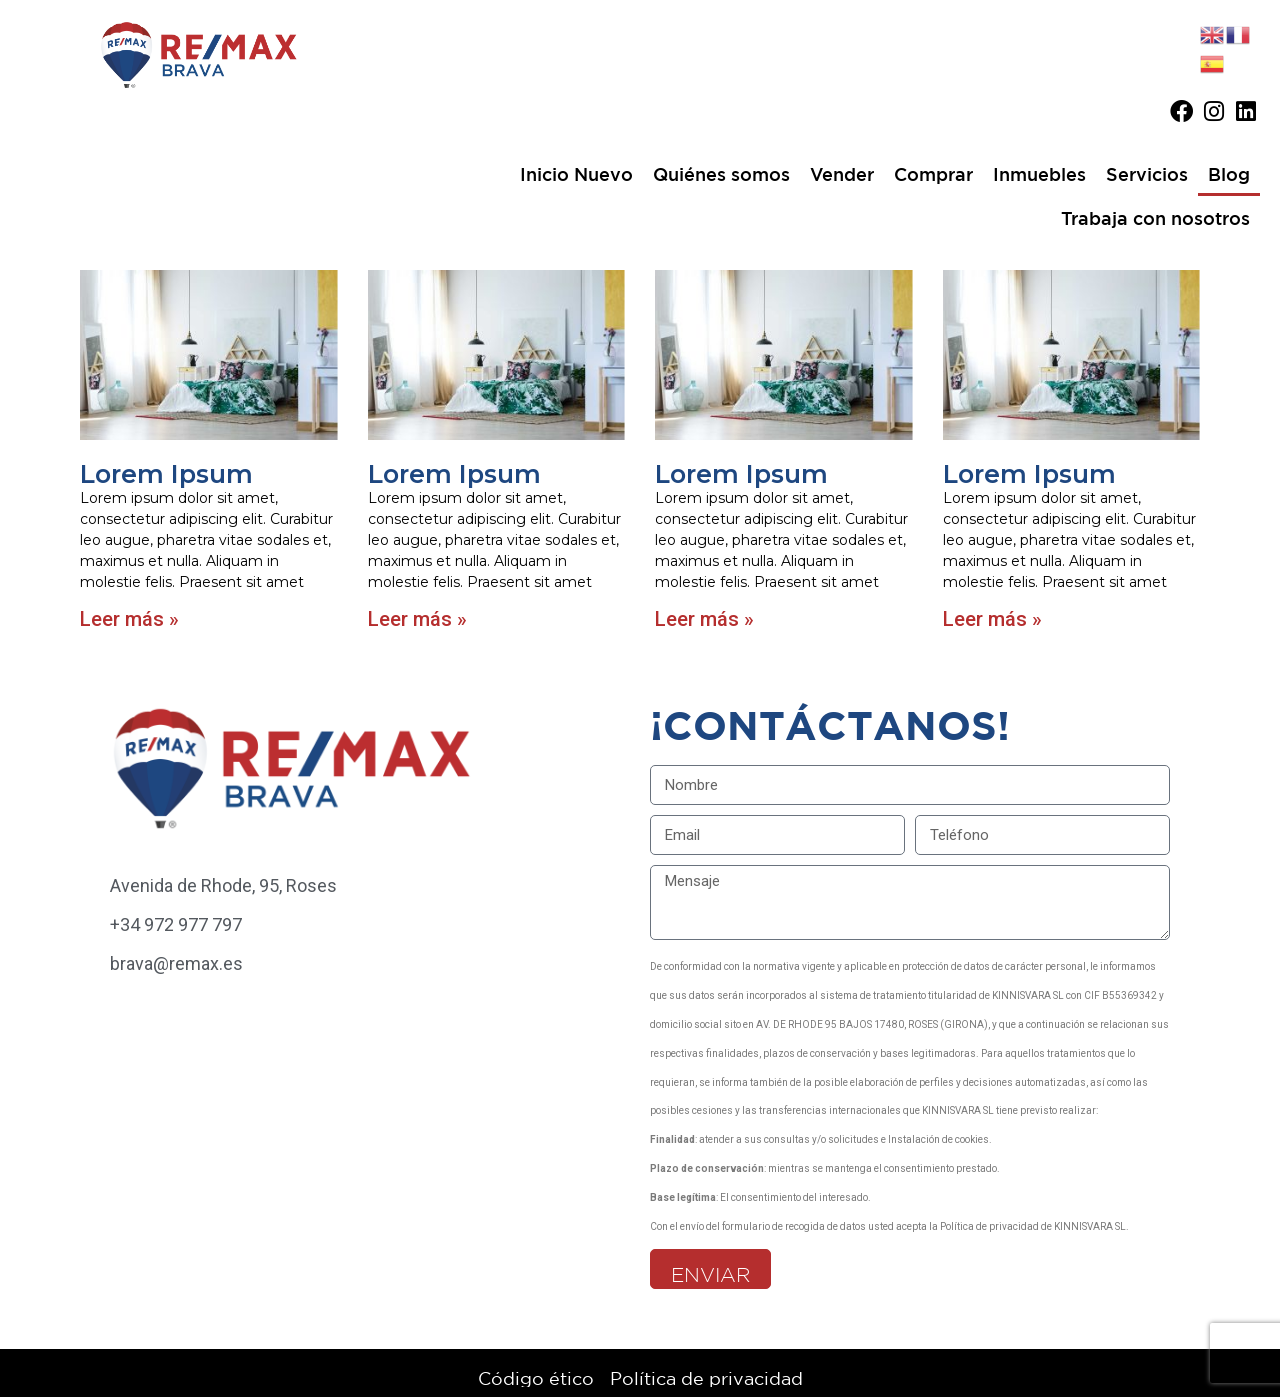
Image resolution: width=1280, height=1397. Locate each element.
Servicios (1147, 174)
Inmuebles (1039, 174)
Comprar (933, 174)
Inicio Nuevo (576, 174)
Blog (1229, 174)
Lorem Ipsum (166, 474)
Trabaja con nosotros (1155, 218)
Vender (842, 174)
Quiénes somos (721, 174)
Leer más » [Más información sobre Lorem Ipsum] (129, 619)
